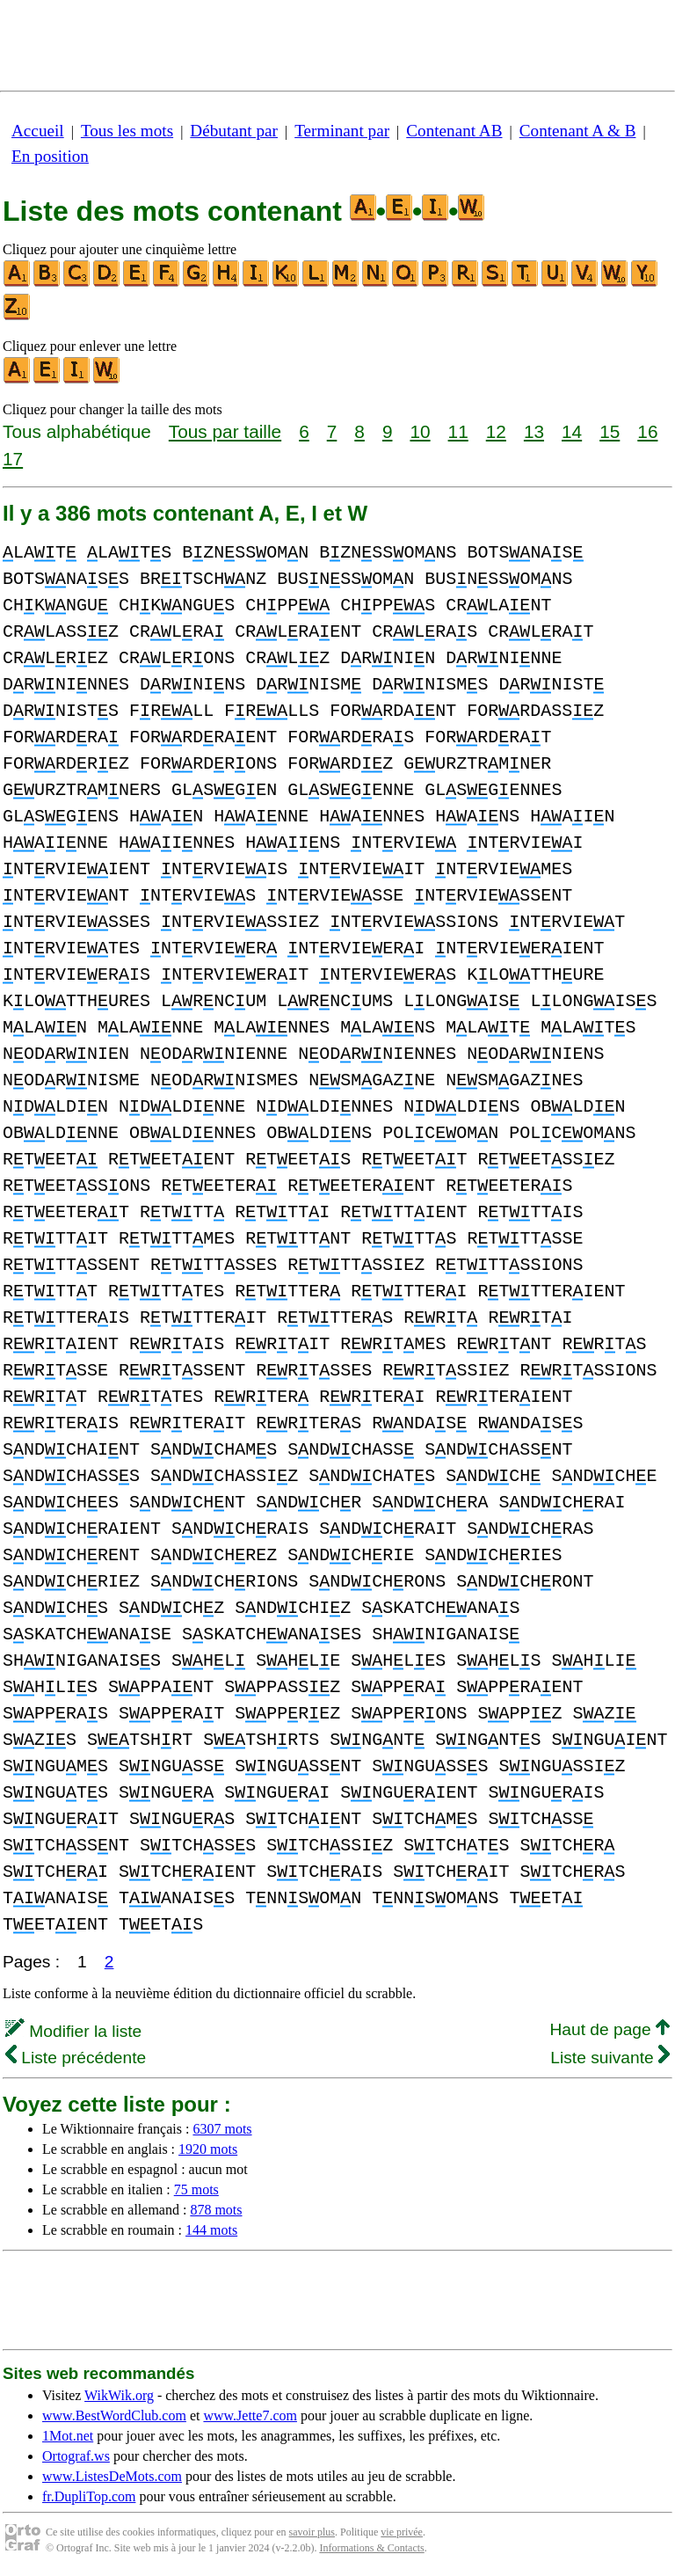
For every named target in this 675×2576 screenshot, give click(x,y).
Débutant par (234, 130)
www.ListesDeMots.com (112, 2476)
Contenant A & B (577, 130)
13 (534, 431)
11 (458, 431)
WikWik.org (119, 2395)
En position (50, 156)
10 (420, 431)
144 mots (211, 2229)
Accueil (37, 130)
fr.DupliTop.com (88, 2496)
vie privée (402, 2532)
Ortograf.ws (76, 2455)
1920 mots (207, 2149)
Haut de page (609, 2029)
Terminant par (341, 130)
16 (647, 431)
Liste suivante (610, 2057)
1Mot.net (67, 2435)
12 (496, 431)
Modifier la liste (73, 2031)
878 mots (216, 2209)
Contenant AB (454, 130)
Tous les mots (127, 130)
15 (609, 431)
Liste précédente (75, 2057)
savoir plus (312, 2532)
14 (572, 431)
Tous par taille (225, 431)
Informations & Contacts (371, 2548)
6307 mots (221, 2128)
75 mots (196, 2189)
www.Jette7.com (250, 2415)
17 (13, 459)
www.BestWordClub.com (114, 2415)
